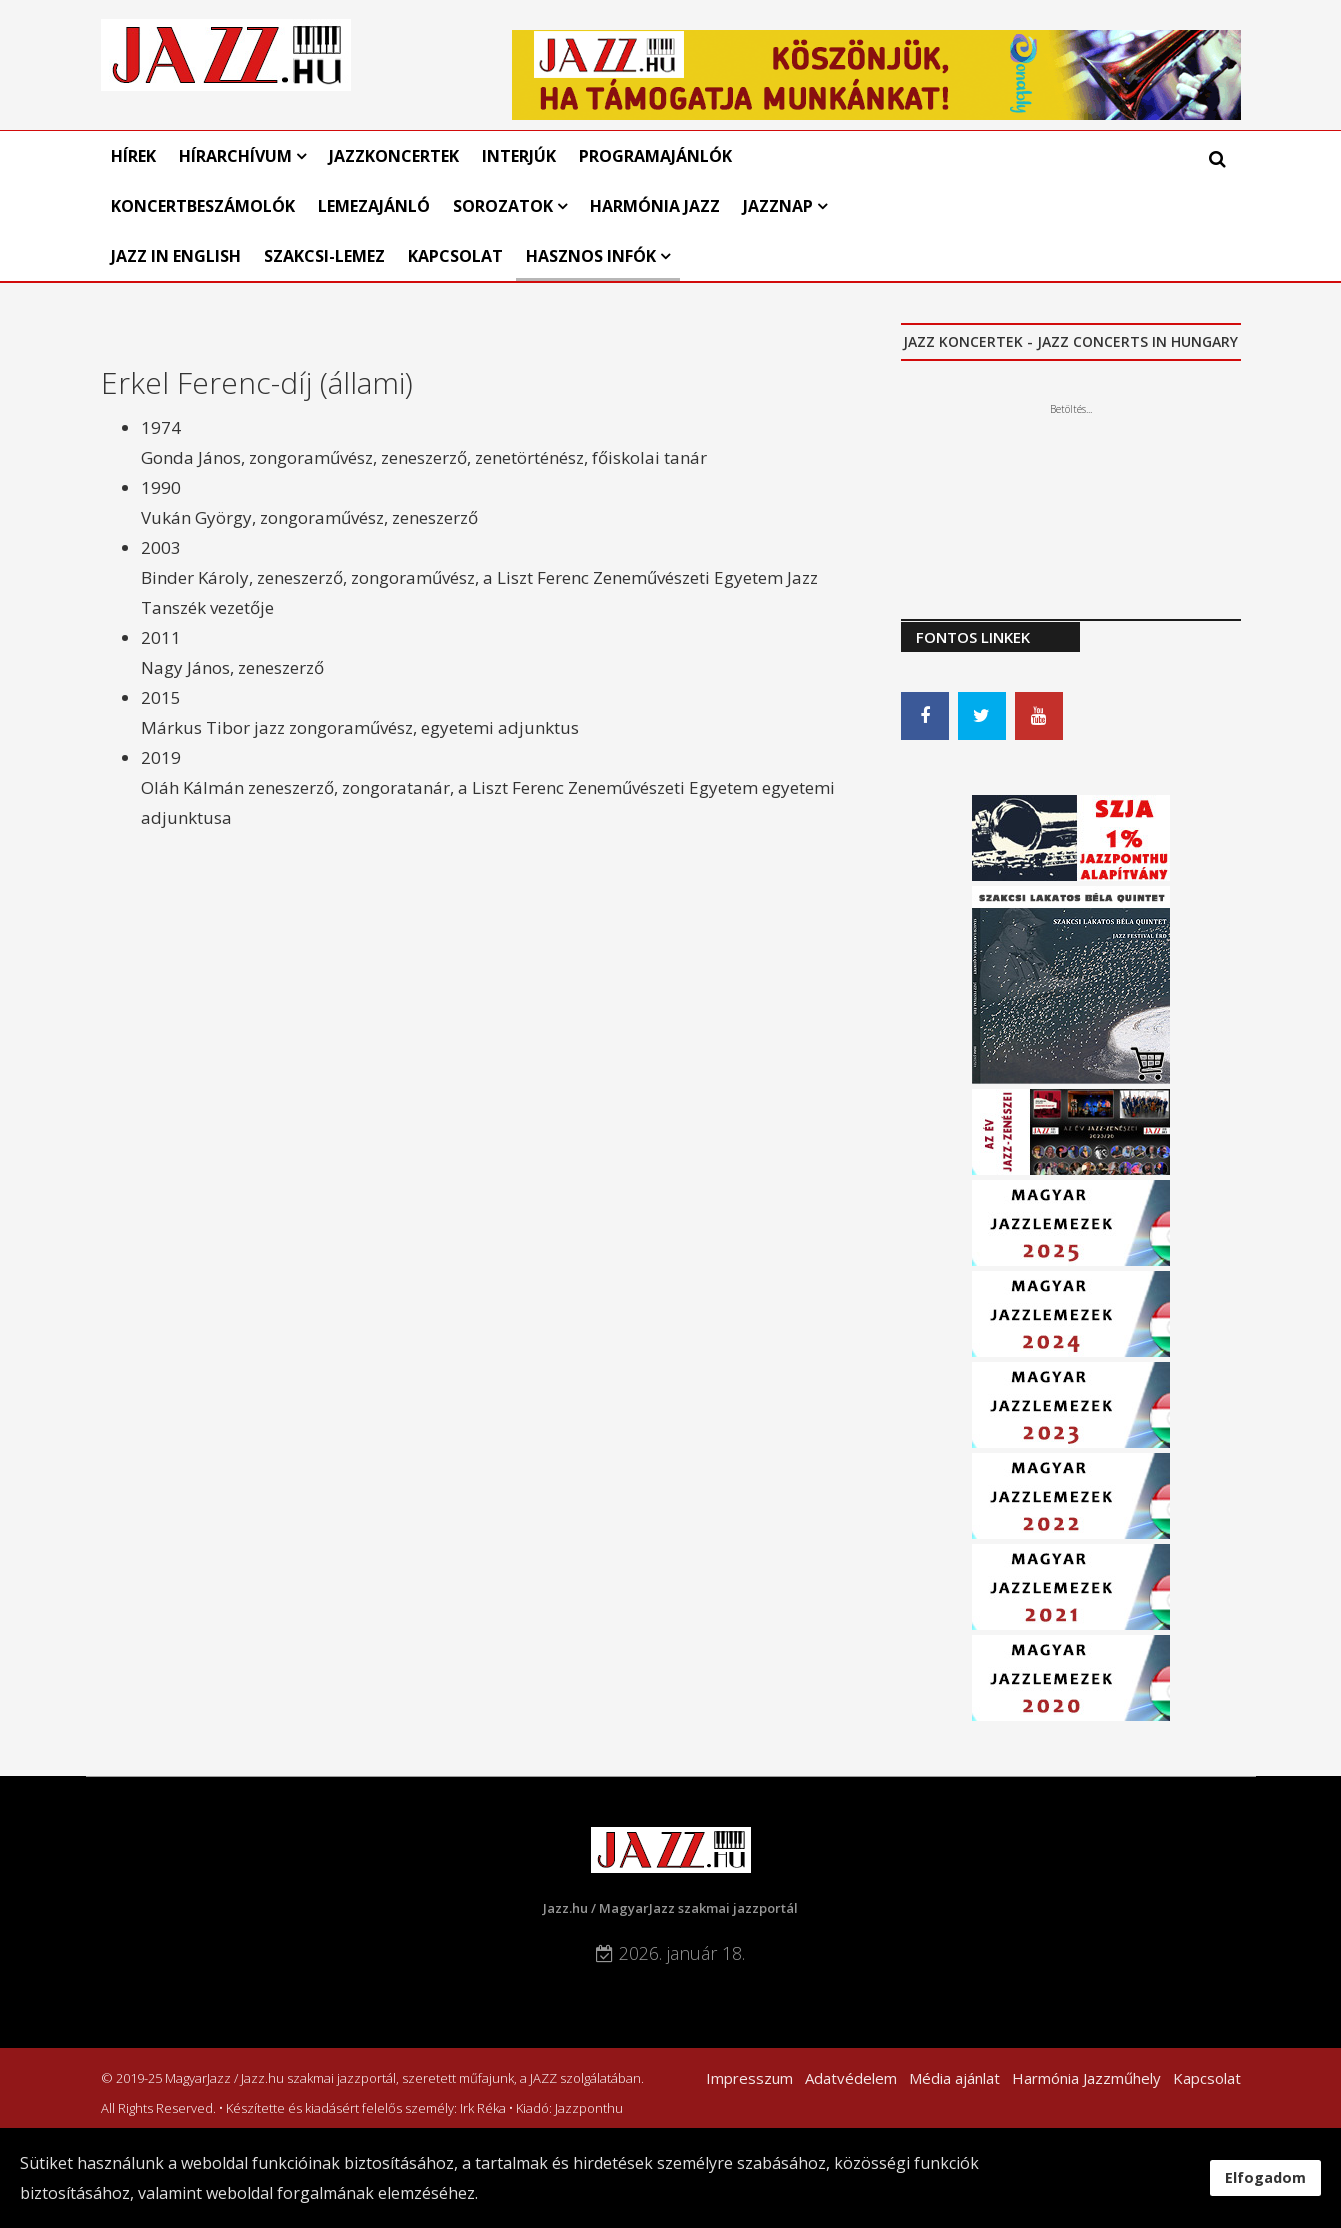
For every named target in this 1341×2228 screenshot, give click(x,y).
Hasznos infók (591, 256)
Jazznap (778, 206)
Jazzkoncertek (394, 156)
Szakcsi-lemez (324, 256)
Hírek (133, 156)
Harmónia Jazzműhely (1086, 2078)
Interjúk (519, 156)
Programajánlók (655, 156)
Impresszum (749, 2078)
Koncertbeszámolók (203, 206)
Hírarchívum (237, 156)
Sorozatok (503, 206)
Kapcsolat (455, 256)
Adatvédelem (851, 2078)
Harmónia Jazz (655, 206)
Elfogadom (1265, 2177)
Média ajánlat (954, 2078)
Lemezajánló (374, 206)
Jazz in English (176, 256)
